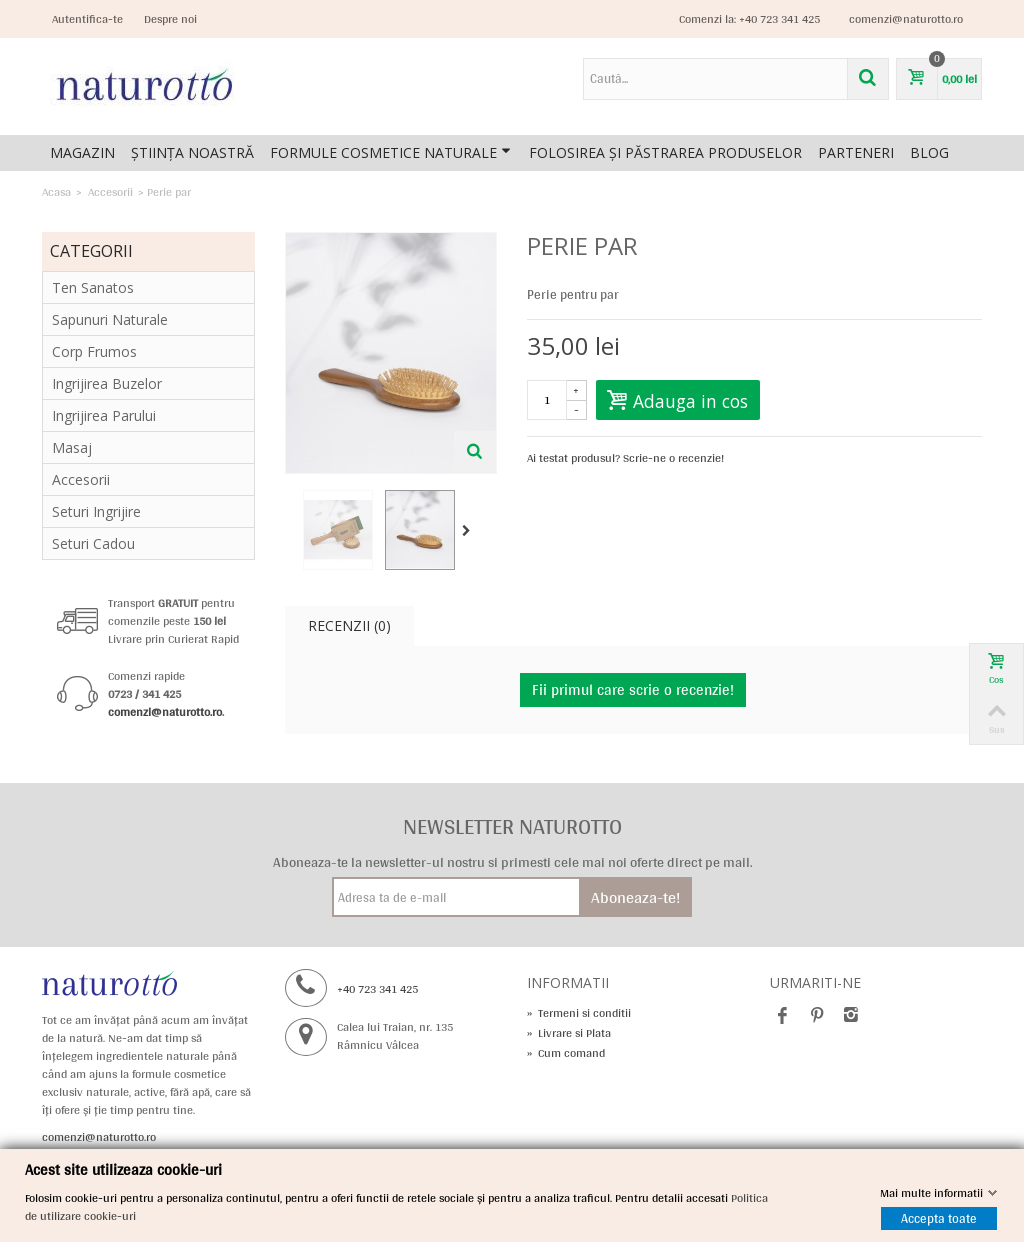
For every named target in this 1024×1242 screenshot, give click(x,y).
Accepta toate (939, 1218)
